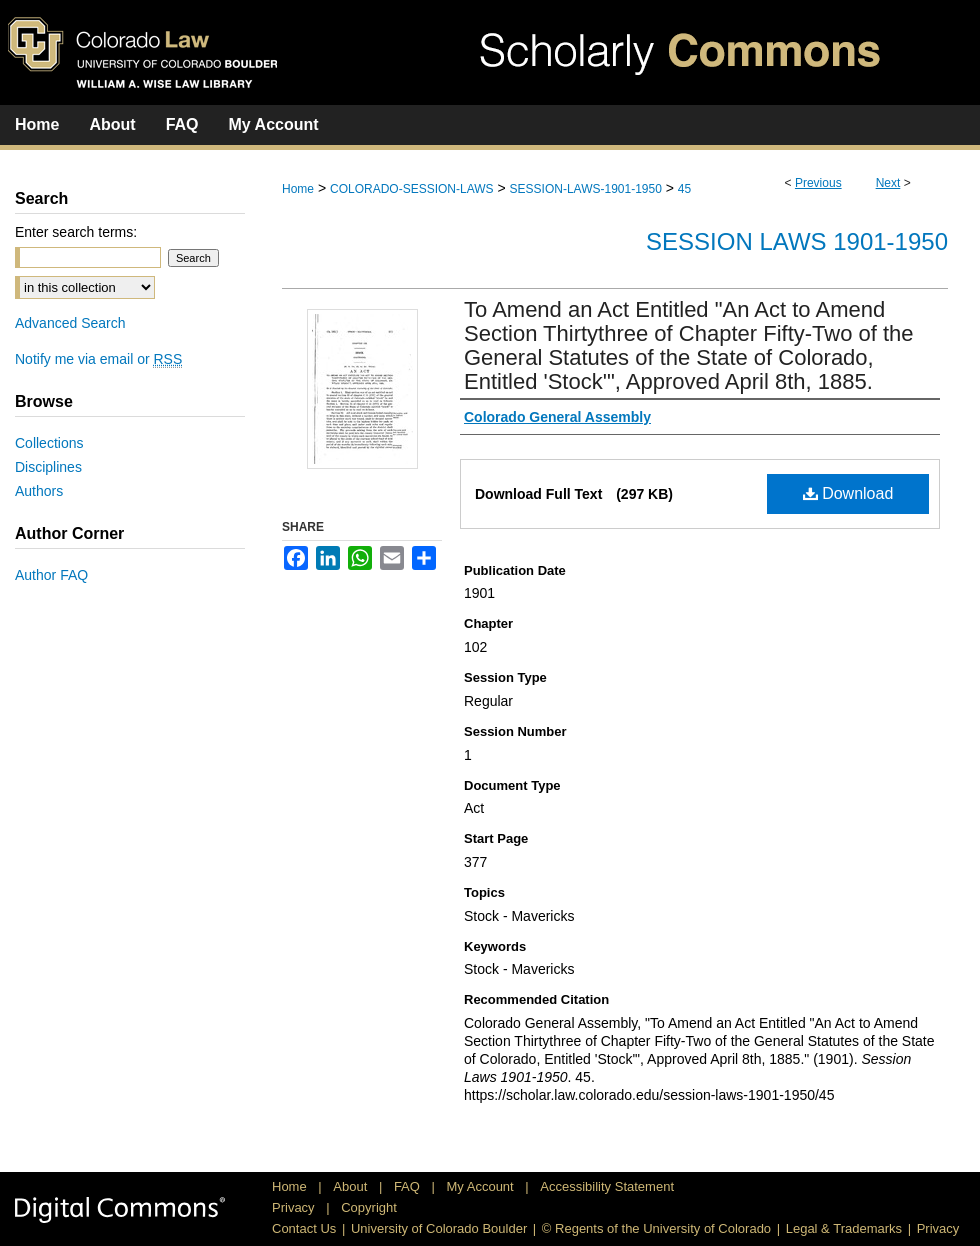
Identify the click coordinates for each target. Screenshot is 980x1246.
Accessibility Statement (607, 1186)
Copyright (369, 1207)
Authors (39, 491)
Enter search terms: (76, 232)
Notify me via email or (98, 359)
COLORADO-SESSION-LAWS (412, 189)
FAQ (409, 1186)
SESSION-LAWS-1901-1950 (586, 189)
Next (888, 183)
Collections (49, 443)
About (352, 1186)
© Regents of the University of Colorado (656, 1228)
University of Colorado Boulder (439, 1228)
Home (298, 189)
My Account (482, 1186)
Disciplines (48, 467)
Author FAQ (51, 575)
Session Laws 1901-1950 (797, 241)
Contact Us (304, 1228)
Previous (818, 183)
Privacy (295, 1207)
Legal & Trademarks (844, 1228)
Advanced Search (70, 323)
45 (684, 189)
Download (848, 493)
